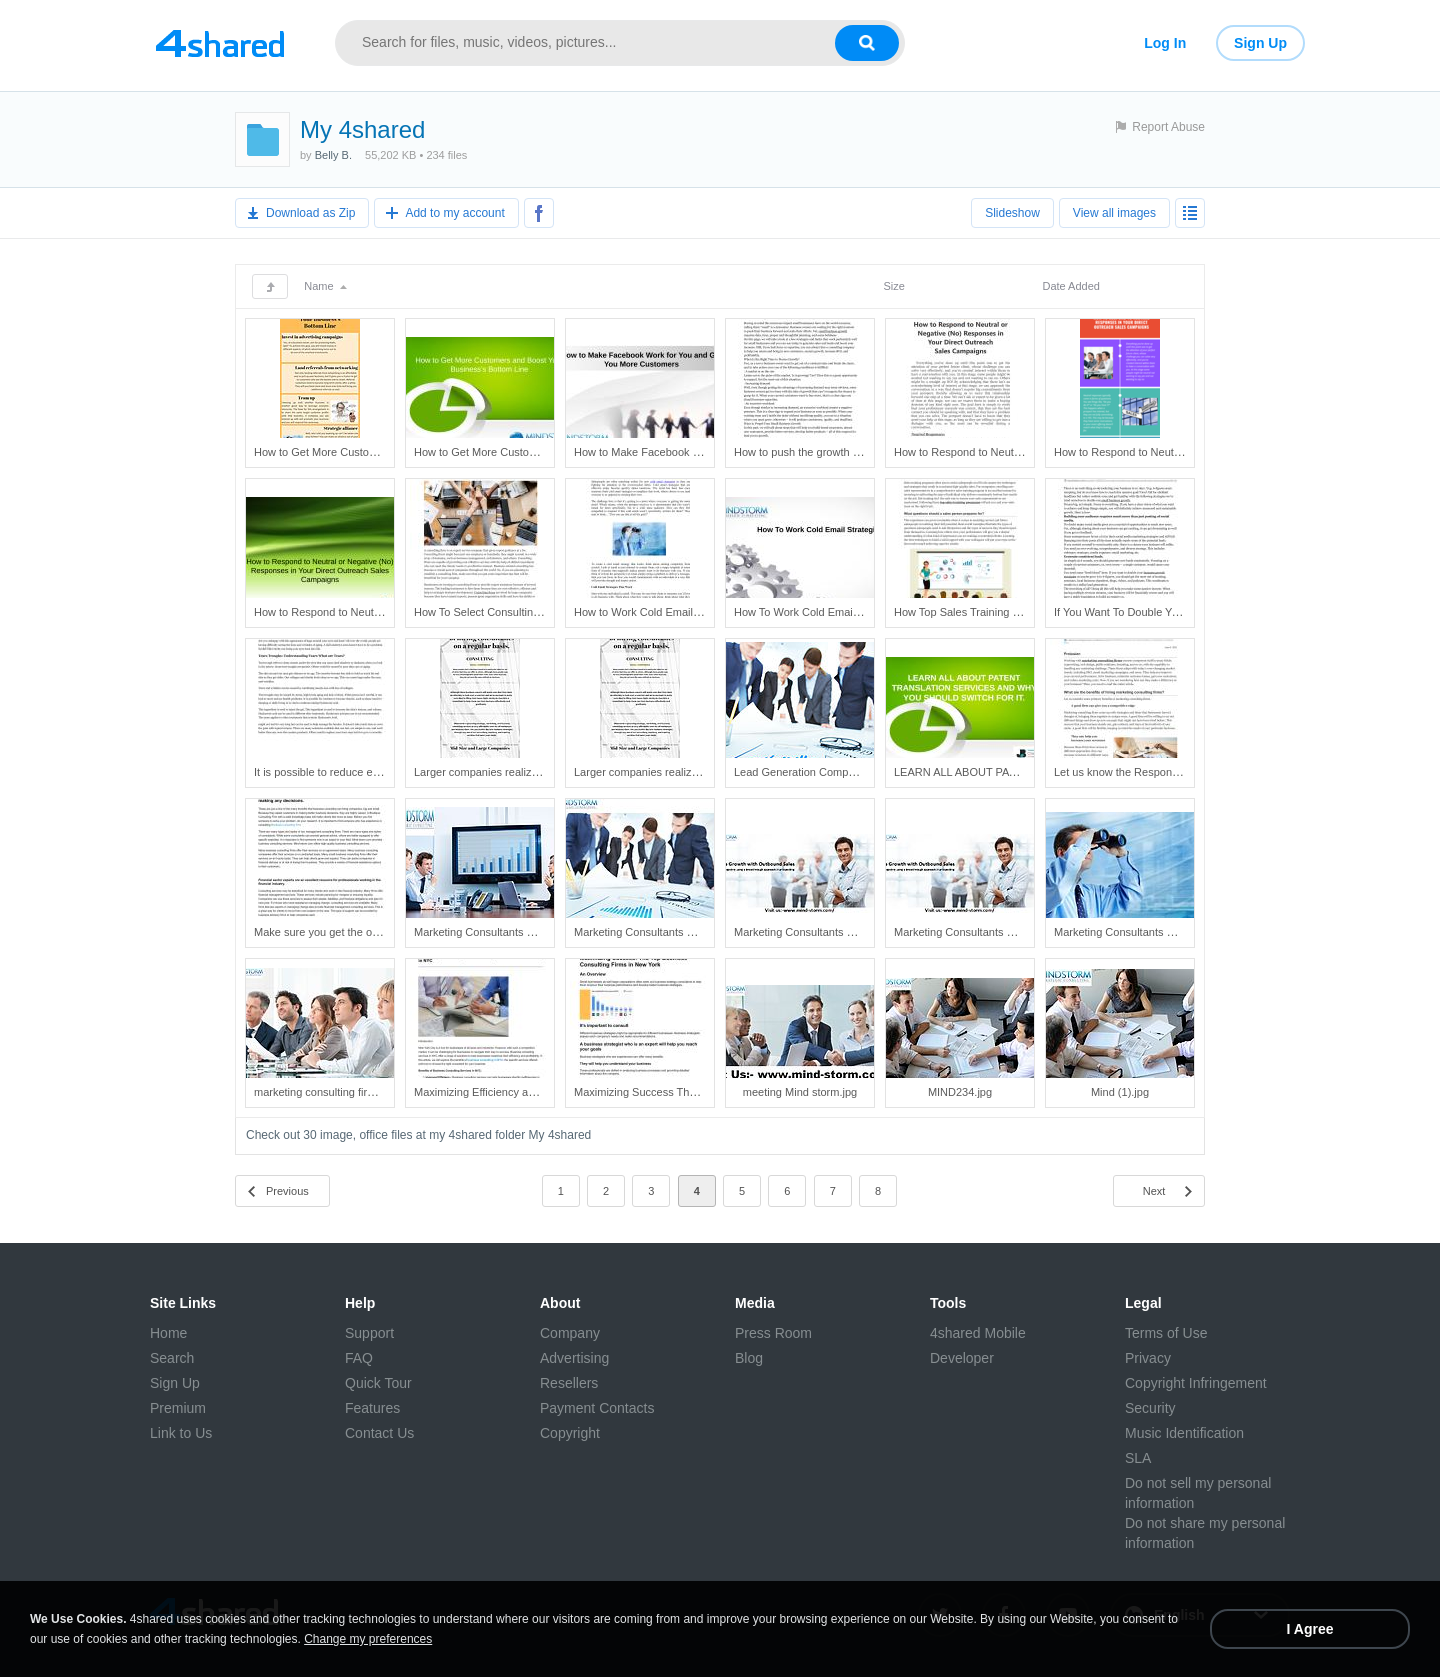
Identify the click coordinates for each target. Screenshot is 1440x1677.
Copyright (570, 1433)
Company (570, 1333)
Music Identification (1184, 1433)
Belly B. (333, 155)
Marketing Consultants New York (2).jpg (670, 932)
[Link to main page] (220, 43)
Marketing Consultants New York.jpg (1142, 932)
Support (369, 1333)
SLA (1138, 1458)
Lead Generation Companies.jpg (813, 772)
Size (893, 286)
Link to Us (181, 1433)
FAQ (359, 1358)
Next (1154, 1191)
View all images (1114, 213)
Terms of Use (1166, 1333)
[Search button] (867, 43)
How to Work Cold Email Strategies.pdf (669, 612)
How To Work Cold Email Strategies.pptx (833, 612)
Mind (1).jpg (1120, 1092)
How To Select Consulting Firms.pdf (501, 612)
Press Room (773, 1333)
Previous (287, 1191)
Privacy (1148, 1358)
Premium (178, 1408)
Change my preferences (368, 1639)
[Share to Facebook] (539, 213)
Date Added (1071, 286)
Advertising (574, 1358)
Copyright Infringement (1196, 1383)
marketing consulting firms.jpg (327, 1092)
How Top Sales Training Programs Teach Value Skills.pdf (1032, 612)
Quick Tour (378, 1383)
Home (168, 1333)
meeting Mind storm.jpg (800, 1092)
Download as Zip (310, 213)
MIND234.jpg (960, 1092)
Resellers (569, 1383)
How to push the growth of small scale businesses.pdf (865, 452)
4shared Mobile (978, 1333)
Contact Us (379, 1433)
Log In (1165, 43)
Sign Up (1260, 43)
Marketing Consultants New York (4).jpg (990, 932)
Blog (749, 1358)
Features (372, 1408)
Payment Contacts (597, 1408)
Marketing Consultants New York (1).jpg (510, 932)
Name (325, 286)
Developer (962, 1358)
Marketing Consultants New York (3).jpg (830, 932)
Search (172, 1358)
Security (1150, 1408)
